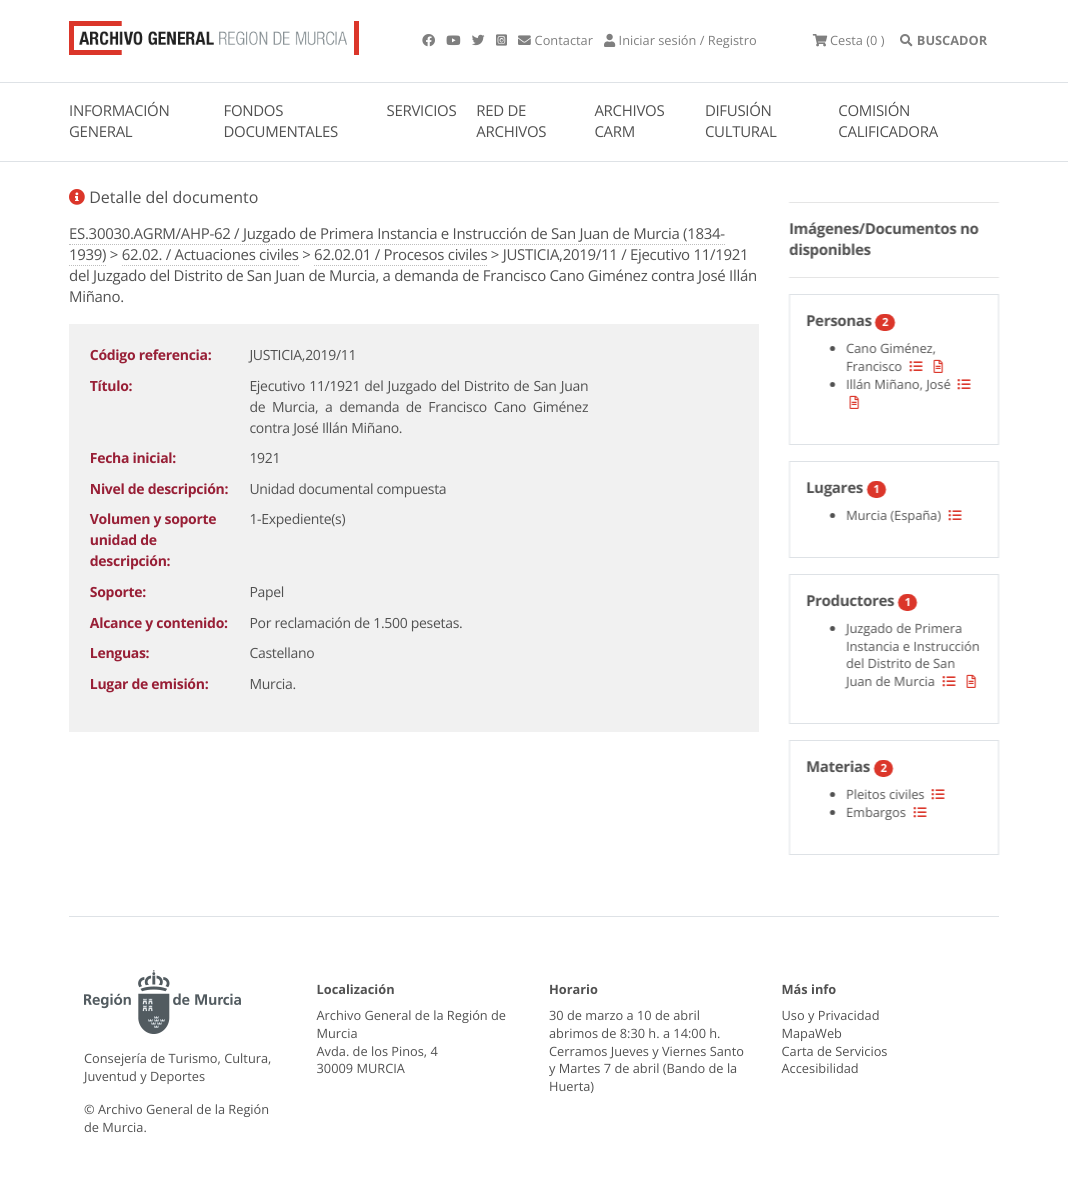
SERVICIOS (422, 111)
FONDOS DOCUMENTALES (280, 121)
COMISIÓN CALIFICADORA (888, 121)
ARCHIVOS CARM (629, 121)
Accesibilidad (820, 1069)
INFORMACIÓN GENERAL (119, 121)
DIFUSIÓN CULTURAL (741, 121)
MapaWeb (812, 1033)
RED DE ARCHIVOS (511, 121)
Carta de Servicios (835, 1051)
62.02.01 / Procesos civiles (400, 255)
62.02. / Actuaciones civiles (210, 255)
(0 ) (849, 40)
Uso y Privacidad (831, 1015)
